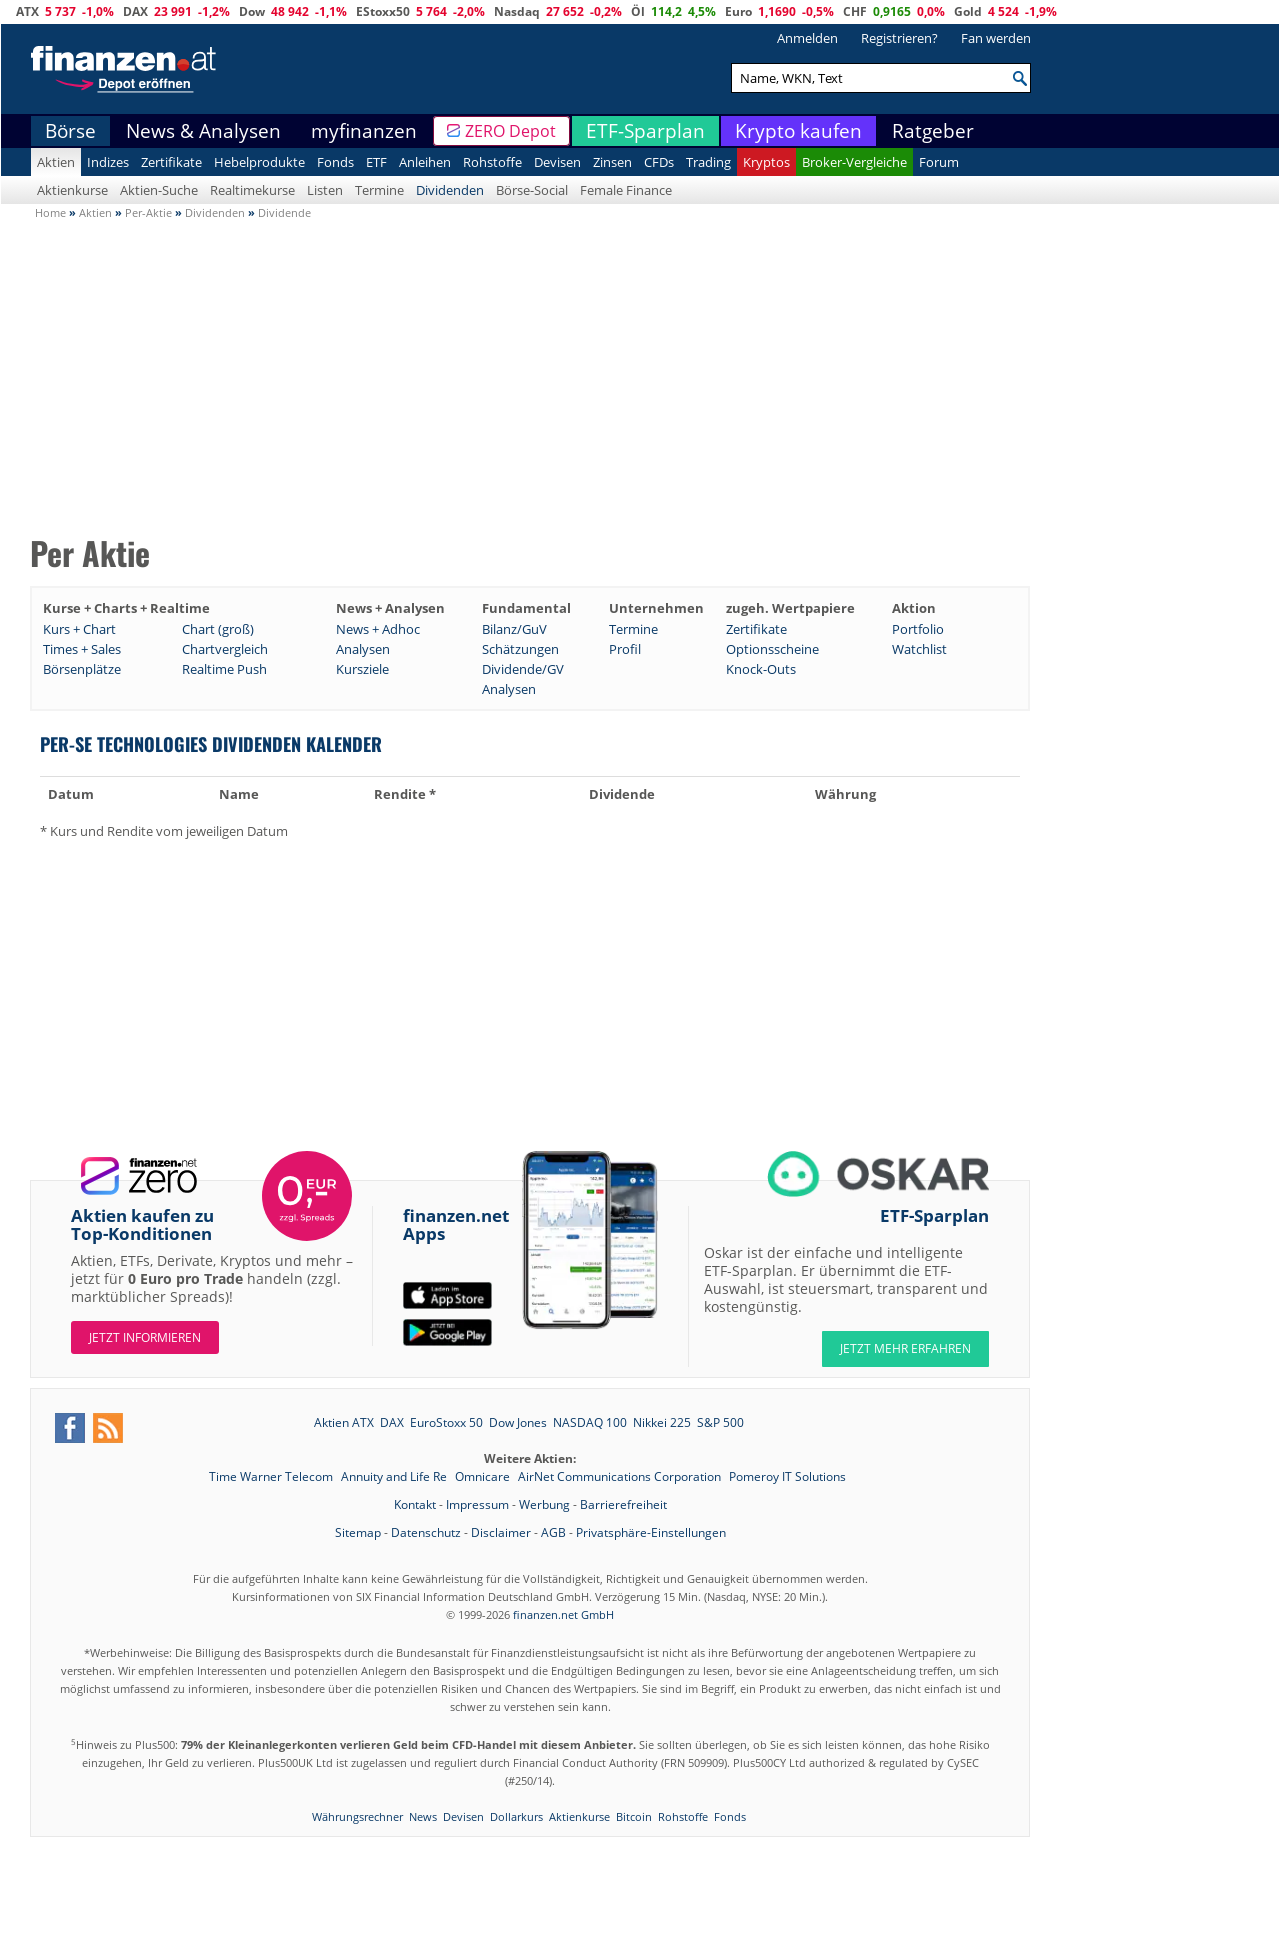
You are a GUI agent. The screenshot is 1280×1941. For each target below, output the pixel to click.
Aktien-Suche (159, 190)
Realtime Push (224, 669)
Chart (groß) (218, 629)
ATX (27, 11)
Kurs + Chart (79, 629)
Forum (939, 162)
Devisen (557, 162)
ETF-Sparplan (645, 131)
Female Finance (626, 190)
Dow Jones (518, 1422)
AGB (553, 1532)
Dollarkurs (516, 1816)
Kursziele (362, 669)
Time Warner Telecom (272, 1476)
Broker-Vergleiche (854, 162)
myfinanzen (364, 131)
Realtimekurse (252, 190)
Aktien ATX (344, 1422)
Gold (968, 11)
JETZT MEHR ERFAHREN (905, 1348)
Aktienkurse (72, 190)
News (423, 1816)
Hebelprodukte (259, 162)
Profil (625, 649)
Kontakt (415, 1504)
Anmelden (807, 38)
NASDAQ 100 (590, 1422)
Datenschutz (426, 1532)
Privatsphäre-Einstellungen (651, 1532)
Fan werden (996, 38)
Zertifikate (171, 162)
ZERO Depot (510, 131)
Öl (638, 11)
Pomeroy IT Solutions (787, 1476)
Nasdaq (517, 11)
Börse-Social (532, 190)
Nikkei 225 (662, 1422)
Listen (325, 190)
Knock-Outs (761, 669)
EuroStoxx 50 (446, 1422)
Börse (70, 131)
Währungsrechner (357, 1816)
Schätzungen (520, 649)
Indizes (108, 162)
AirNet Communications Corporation (621, 1476)
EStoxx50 (383, 11)
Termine (379, 190)
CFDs (659, 162)
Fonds (335, 162)
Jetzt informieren (145, 1337)
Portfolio (918, 629)
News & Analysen (203, 131)
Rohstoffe (492, 162)
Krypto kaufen (798, 131)
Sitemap (358, 1532)
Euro (738, 11)
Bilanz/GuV (514, 629)
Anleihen (425, 162)
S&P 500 (720, 1422)
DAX (135, 11)
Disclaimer (501, 1532)
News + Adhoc (378, 629)
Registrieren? (899, 38)
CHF (855, 11)
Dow (252, 11)
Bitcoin (634, 1816)
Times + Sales (82, 649)
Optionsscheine (772, 649)
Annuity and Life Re (395, 1476)
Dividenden (450, 190)
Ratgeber (933, 131)
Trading (708, 162)
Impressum (477, 1504)
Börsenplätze (82, 669)
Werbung (544, 1504)
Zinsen (612, 162)
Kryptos (766, 162)
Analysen (363, 649)
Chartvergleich (225, 649)
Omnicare (484, 1476)
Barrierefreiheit (623, 1504)
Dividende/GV (523, 669)
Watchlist (919, 649)
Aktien (56, 162)
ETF (376, 162)
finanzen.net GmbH (563, 1614)
